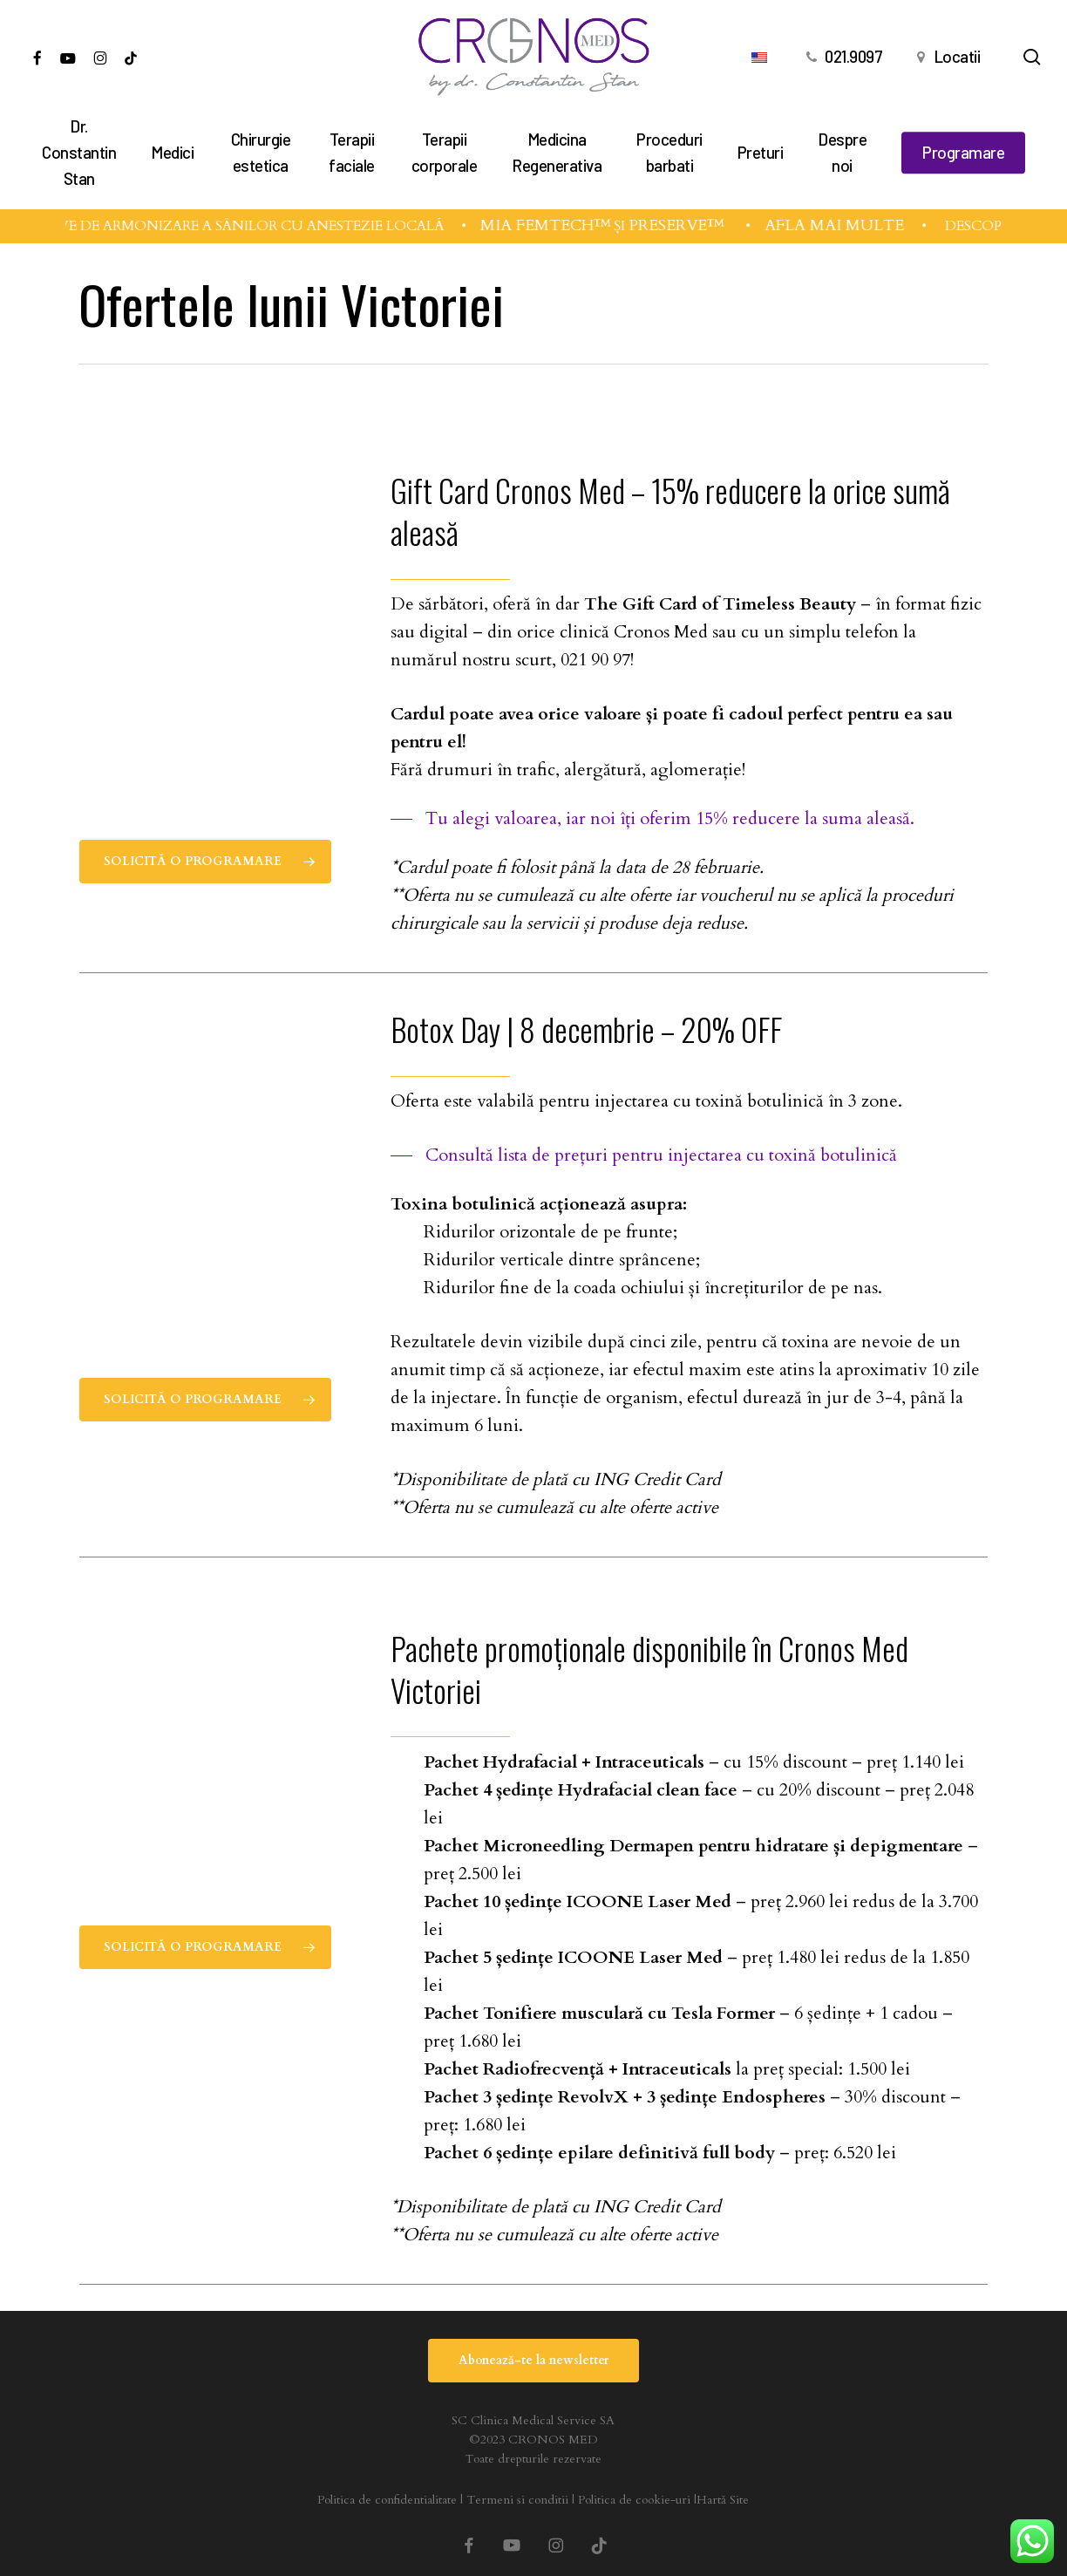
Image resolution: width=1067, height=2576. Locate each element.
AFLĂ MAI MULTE (851, 225)
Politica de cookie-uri (634, 2499)
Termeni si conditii (517, 2499)
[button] (205, 861)
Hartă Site (723, 2499)
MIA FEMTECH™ (563, 225)
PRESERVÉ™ (695, 225)
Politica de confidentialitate (387, 2499)
